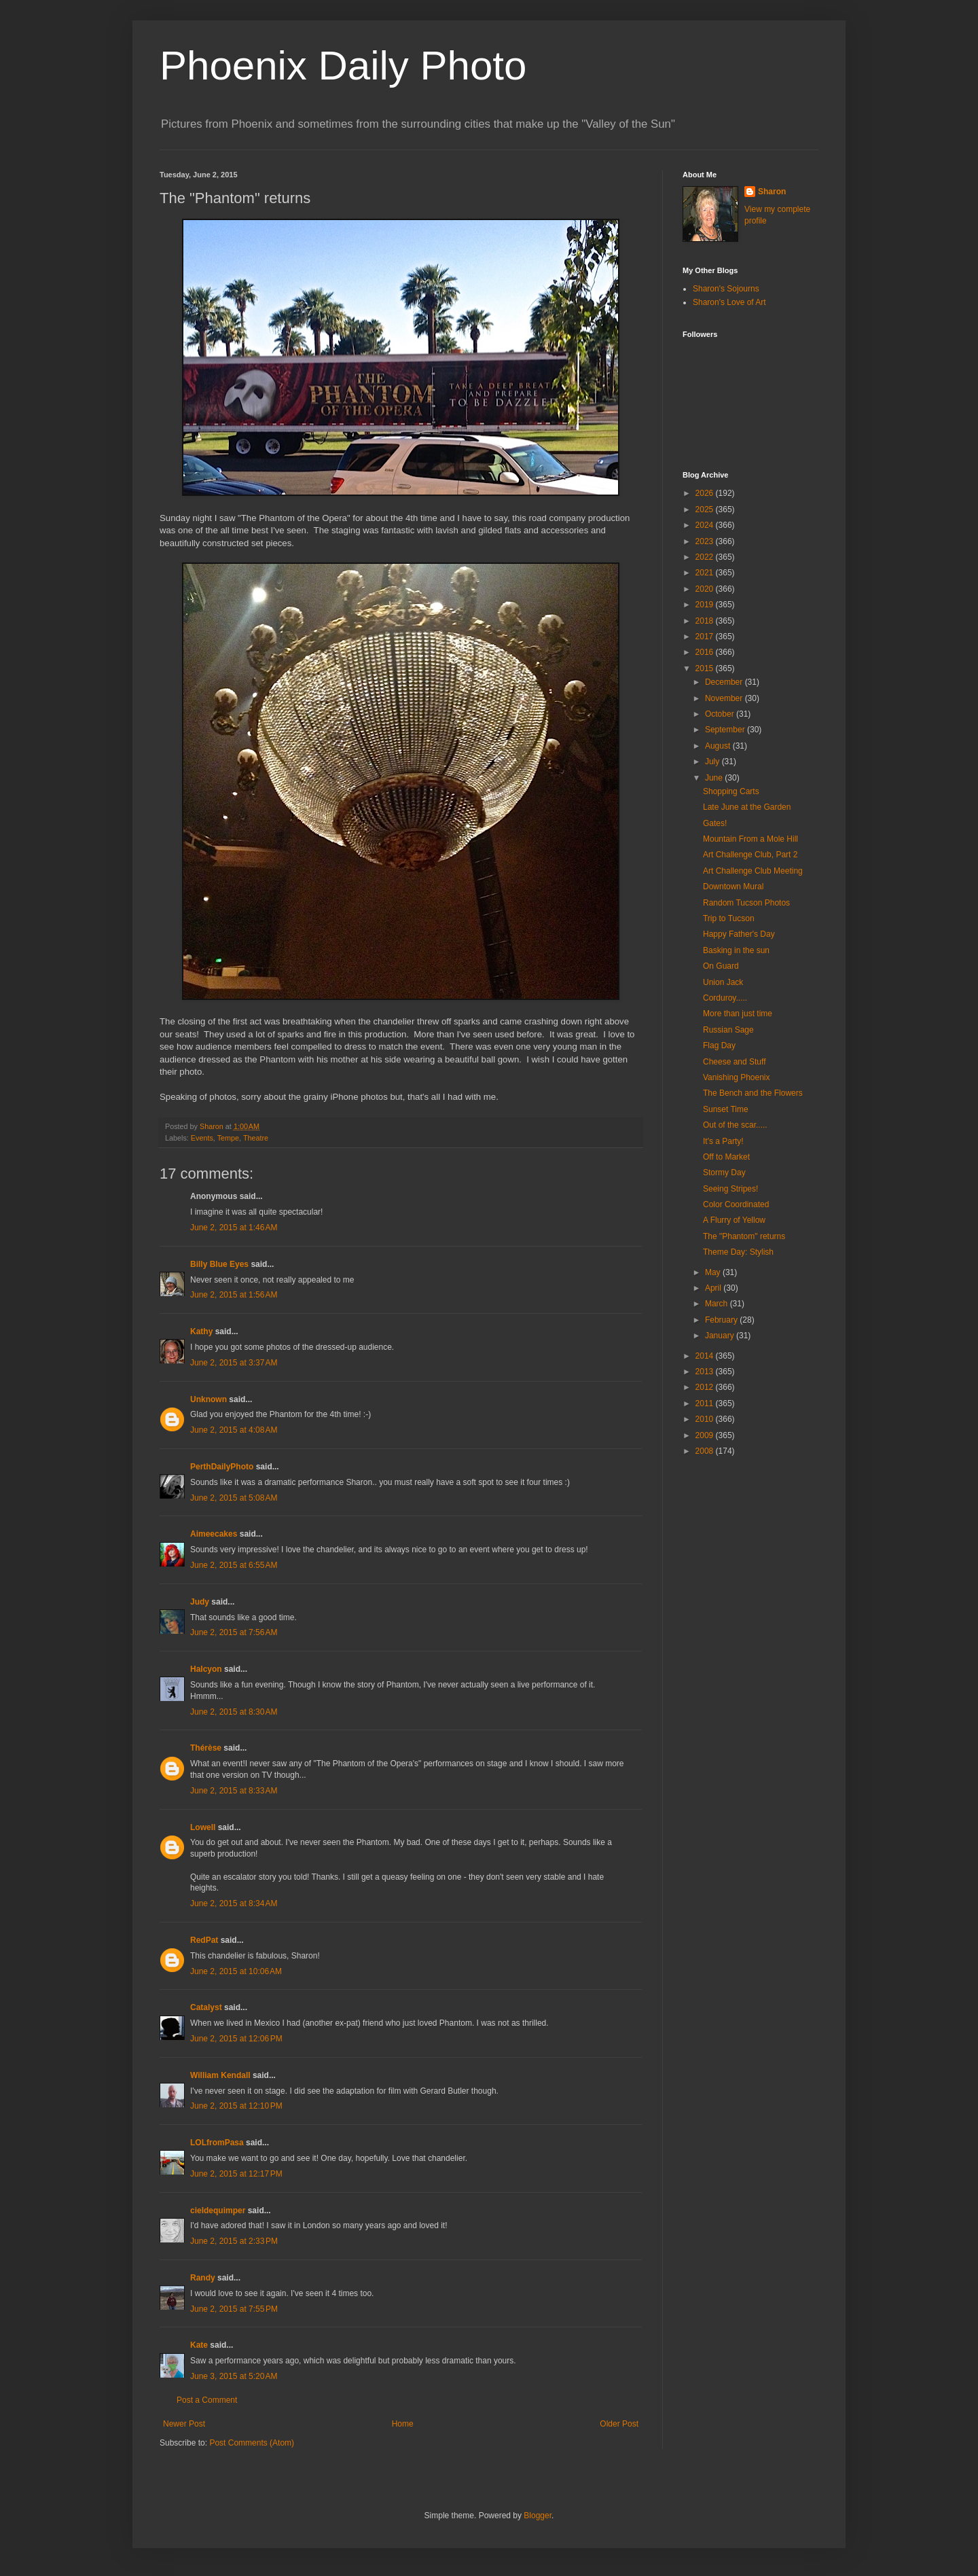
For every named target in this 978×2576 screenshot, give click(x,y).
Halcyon (206, 1669)
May (714, 1272)
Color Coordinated (736, 1204)
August (719, 746)
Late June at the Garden (747, 807)
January (720, 1335)
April (714, 1288)
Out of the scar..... (735, 1125)
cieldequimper (217, 2210)
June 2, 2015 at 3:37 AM (233, 1362)
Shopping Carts (731, 791)
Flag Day (719, 1045)
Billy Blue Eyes (219, 1264)
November (725, 698)
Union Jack (723, 982)
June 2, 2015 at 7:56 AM (233, 1632)
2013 (705, 1371)
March (717, 1303)
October (720, 714)
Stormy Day (724, 1172)
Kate (199, 2345)
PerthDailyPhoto (221, 1466)
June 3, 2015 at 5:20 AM (233, 2376)
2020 (705, 589)
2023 (705, 541)
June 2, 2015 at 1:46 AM (233, 1227)
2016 (705, 652)
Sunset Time (725, 1109)
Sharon (772, 191)
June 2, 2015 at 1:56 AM (233, 1295)
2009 (705, 1435)
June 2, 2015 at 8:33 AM (233, 1790)
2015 (705, 668)
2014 (705, 1356)
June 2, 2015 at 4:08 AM (233, 1430)
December (725, 682)
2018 (705, 621)
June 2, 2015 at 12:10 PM (236, 2106)
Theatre (255, 1138)
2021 (705, 572)
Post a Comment (207, 2400)
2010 (705, 1419)
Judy (199, 1602)
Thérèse (205, 1748)
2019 (705, 604)
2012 (705, 1387)
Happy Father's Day (739, 934)
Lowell (202, 1827)
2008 (705, 1451)
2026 (705, 493)
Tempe (228, 1138)
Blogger (537, 2515)
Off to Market (726, 1157)
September (726, 729)
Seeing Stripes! (730, 1189)
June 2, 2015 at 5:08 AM (233, 1498)
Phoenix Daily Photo (343, 65)
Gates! (715, 823)
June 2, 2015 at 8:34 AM (233, 1903)
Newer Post (184, 2424)
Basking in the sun (736, 950)
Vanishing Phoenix (736, 1077)
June (715, 778)
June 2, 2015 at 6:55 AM (233, 1565)
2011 (705, 1403)
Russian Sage (728, 1030)
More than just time (737, 1013)
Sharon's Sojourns (726, 288)
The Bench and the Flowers (753, 1093)
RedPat (204, 1940)
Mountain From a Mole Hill (750, 839)
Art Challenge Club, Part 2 (750, 854)
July (713, 761)
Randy (202, 2278)
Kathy (201, 1331)
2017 (705, 636)
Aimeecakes (213, 1534)
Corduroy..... (725, 998)
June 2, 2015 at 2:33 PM (234, 2241)
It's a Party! (723, 1141)
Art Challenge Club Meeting (753, 871)
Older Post (619, 2424)
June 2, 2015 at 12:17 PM (236, 2174)
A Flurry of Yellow (734, 1220)
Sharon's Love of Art (729, 302)
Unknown (208, 1399)
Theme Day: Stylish (738, 1252)
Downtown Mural (733, 886)
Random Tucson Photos (746, 903)
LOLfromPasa (217, 2142)
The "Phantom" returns (744, 1236)
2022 (705, 557)
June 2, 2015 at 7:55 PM (234, 2309)
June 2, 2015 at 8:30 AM (233, 1712)
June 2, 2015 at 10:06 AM (236, 1971)
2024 (705, 525)
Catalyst (206, 2007)
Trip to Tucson (729, 918)
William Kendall (220, 2075)
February (722, 1320)
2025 (705, 509)
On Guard (721, 966)
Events (202, 1138)
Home (403, 2424)
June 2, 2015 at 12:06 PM (236, 2038)
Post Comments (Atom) (251, 2443)
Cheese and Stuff (734, 1062)
